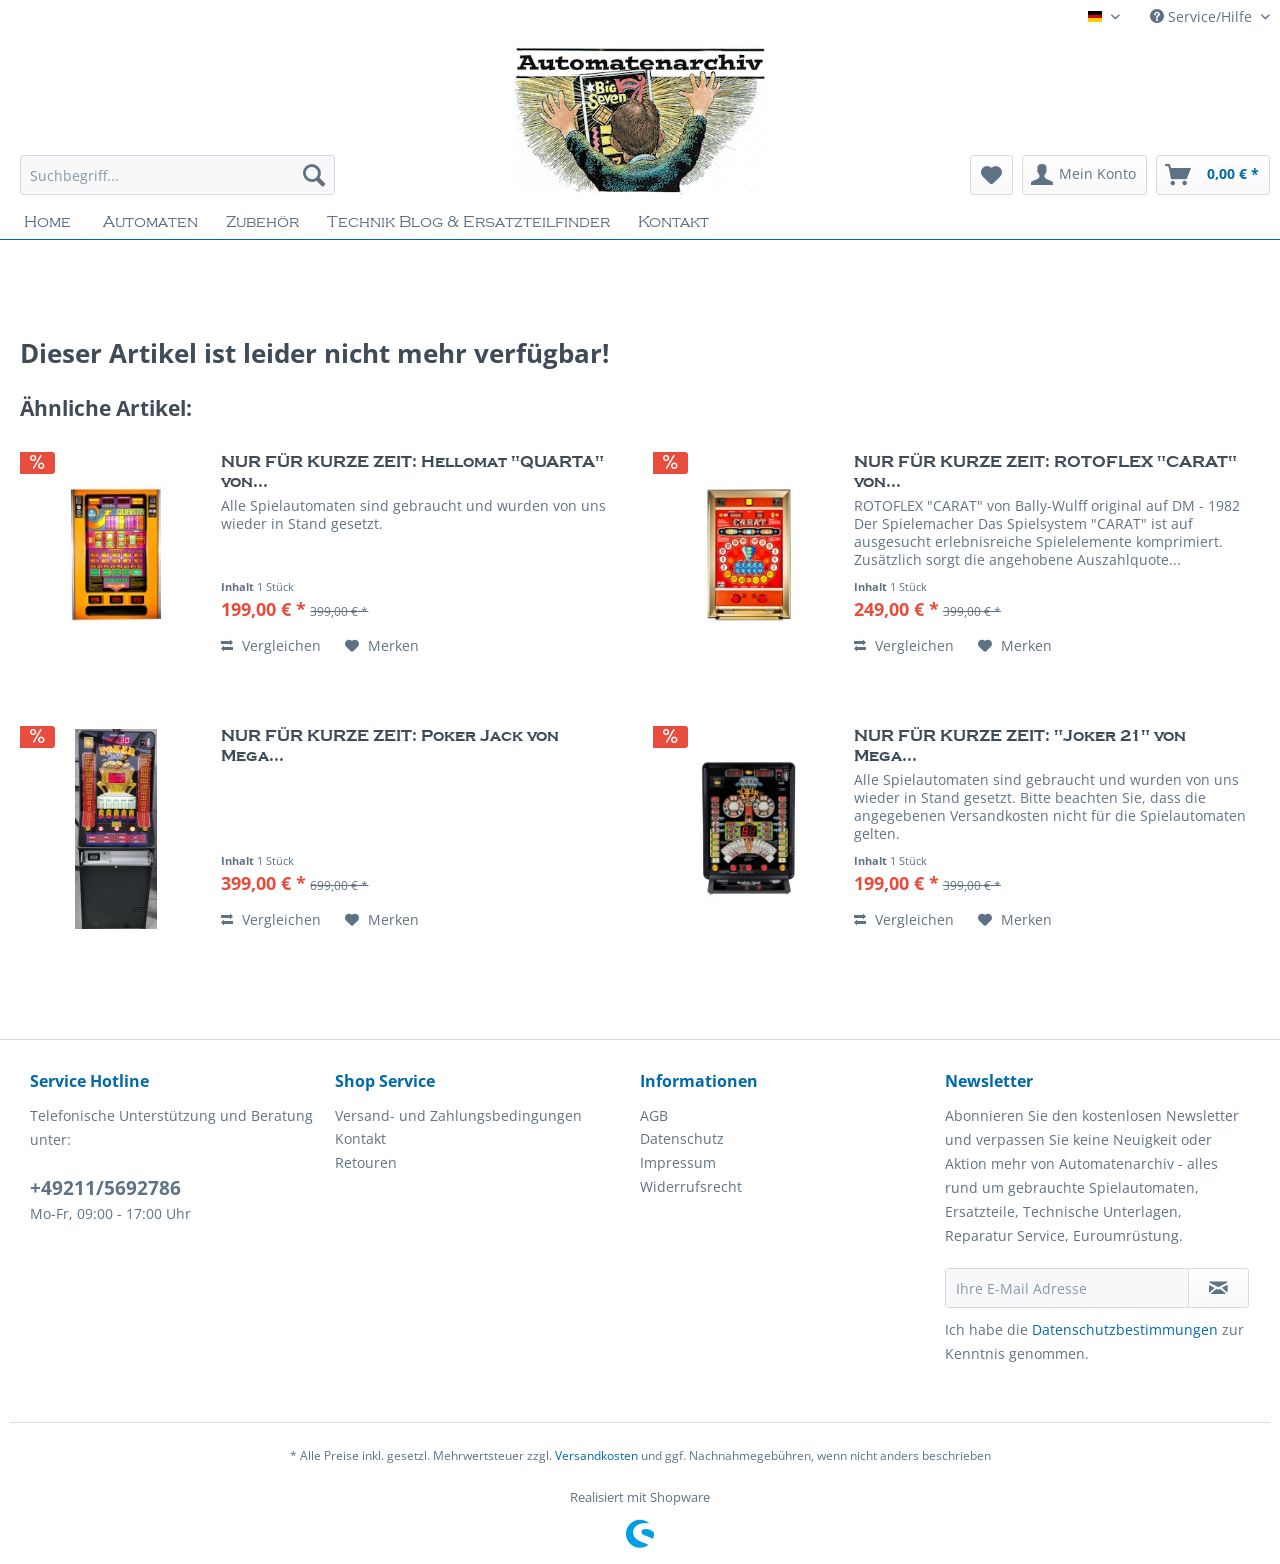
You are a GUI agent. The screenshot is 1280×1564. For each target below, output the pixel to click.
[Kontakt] (673, 222)
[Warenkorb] (1213, 175)
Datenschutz (682, 1138)
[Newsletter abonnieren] (1218, 1288)
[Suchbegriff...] (177, 175)
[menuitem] (177, 184)
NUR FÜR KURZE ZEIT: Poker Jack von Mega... (390, 746)
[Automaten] (150, 222)
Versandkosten (596, 1455)
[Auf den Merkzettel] (382, 646)
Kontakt (360, 1138)
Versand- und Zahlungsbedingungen (458, 1115)
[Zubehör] (262, 222)
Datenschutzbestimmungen (1125, 1329)
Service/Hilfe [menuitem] (1203, 16)
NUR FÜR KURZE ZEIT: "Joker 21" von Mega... (1020, 746)
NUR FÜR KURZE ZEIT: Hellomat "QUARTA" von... (412, 472)
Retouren (366, 1162)
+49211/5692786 (105, 1188)
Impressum (678, 1162)
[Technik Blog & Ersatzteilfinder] (468, 222)
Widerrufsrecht (691, 1186)
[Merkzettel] (991, 175)
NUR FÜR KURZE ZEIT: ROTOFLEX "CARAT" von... (1045, 472)
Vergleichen (271, 645)
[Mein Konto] (1084, 175)
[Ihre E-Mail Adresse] (1067, 1288)
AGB (654, 1115)
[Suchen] (314, 175)
